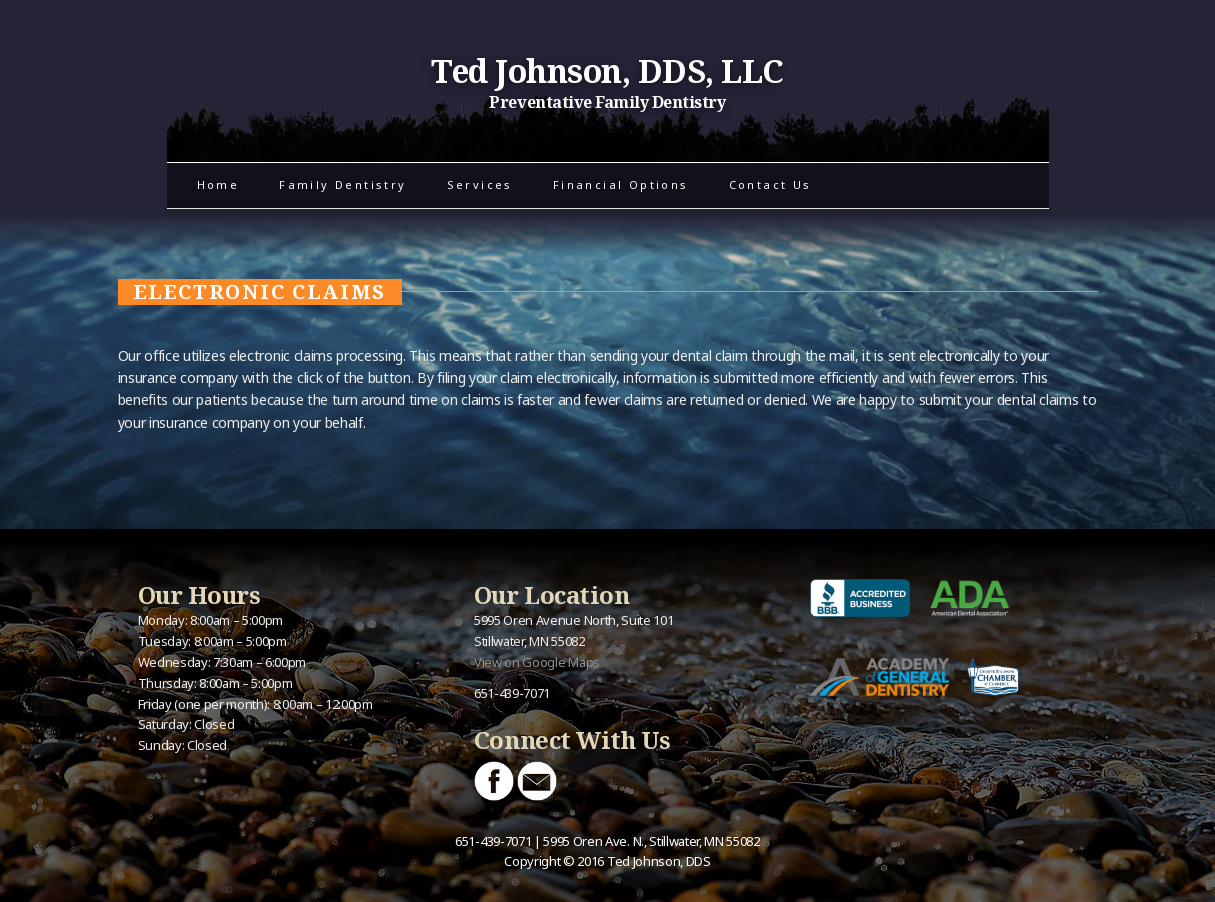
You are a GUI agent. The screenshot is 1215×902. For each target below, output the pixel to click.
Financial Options (621, 184)
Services (480, 184)
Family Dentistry (342, 184)
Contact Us (770, 184)
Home (218, 184)
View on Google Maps (537, 662)
